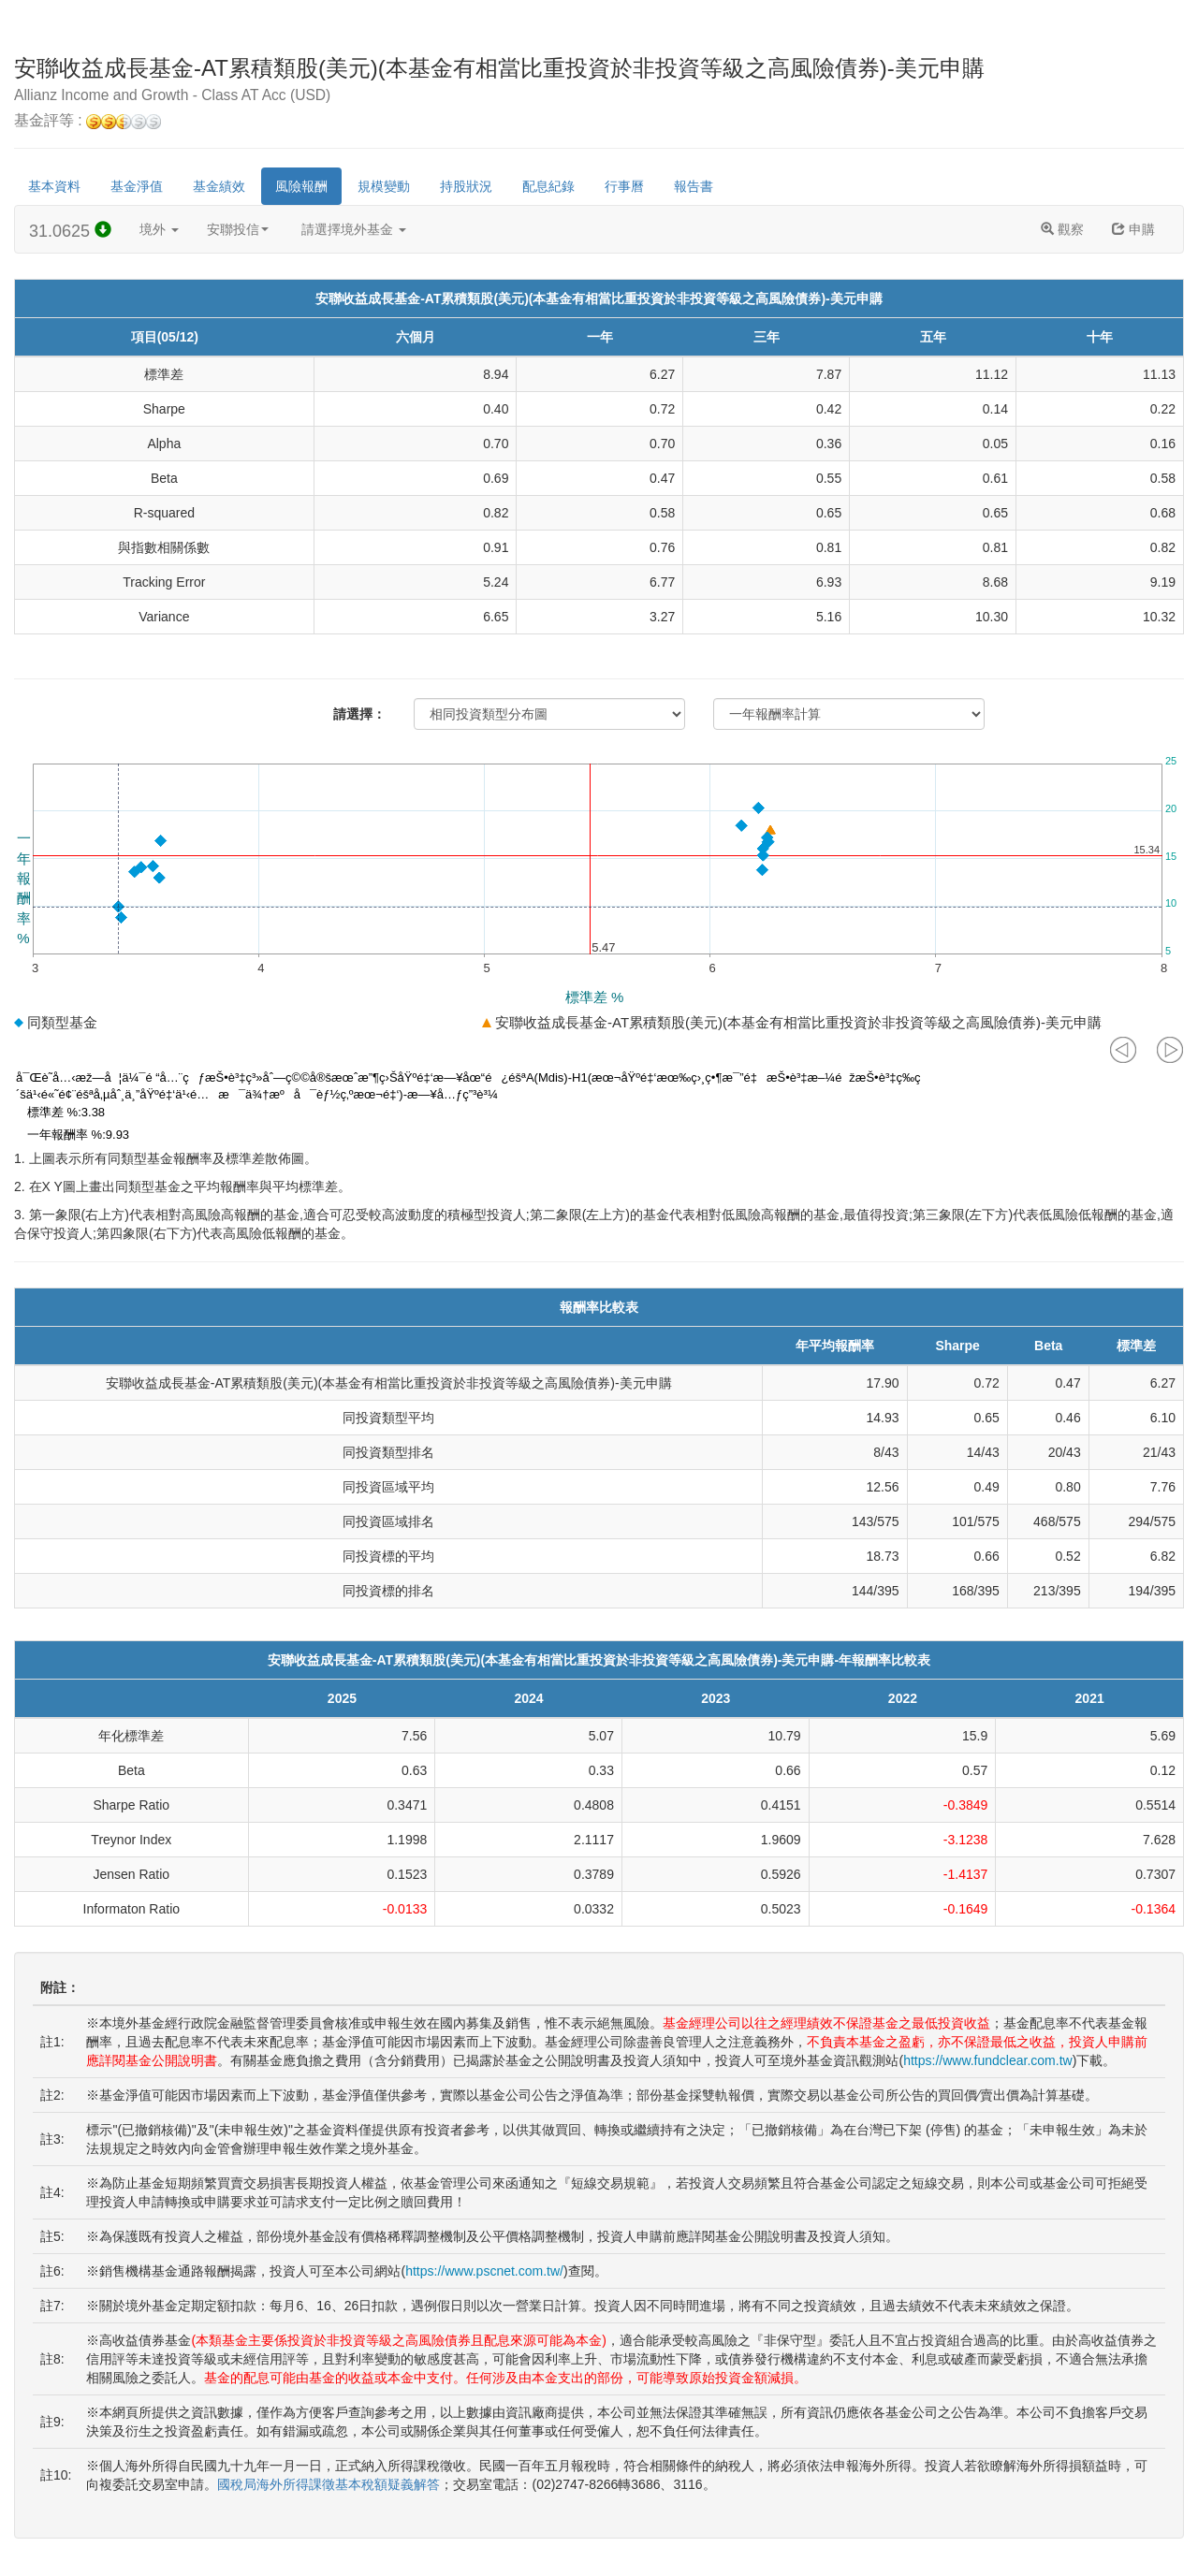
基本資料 (54, 186)
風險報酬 (301, 186)
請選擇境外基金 (353, 229)
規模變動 (384, 186)
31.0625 (70, 230)
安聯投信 (238, 229)
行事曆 (624, 186)
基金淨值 (136, 186)
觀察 (1062, 229)
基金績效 (219, 186)
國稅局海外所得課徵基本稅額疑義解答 (328, 2484)
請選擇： (359, 713)
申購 (1133, 229)
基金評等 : (87, 121)
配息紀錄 (548, 186)
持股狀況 (466, 186)
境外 (159, 229)
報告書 (693, 186)
